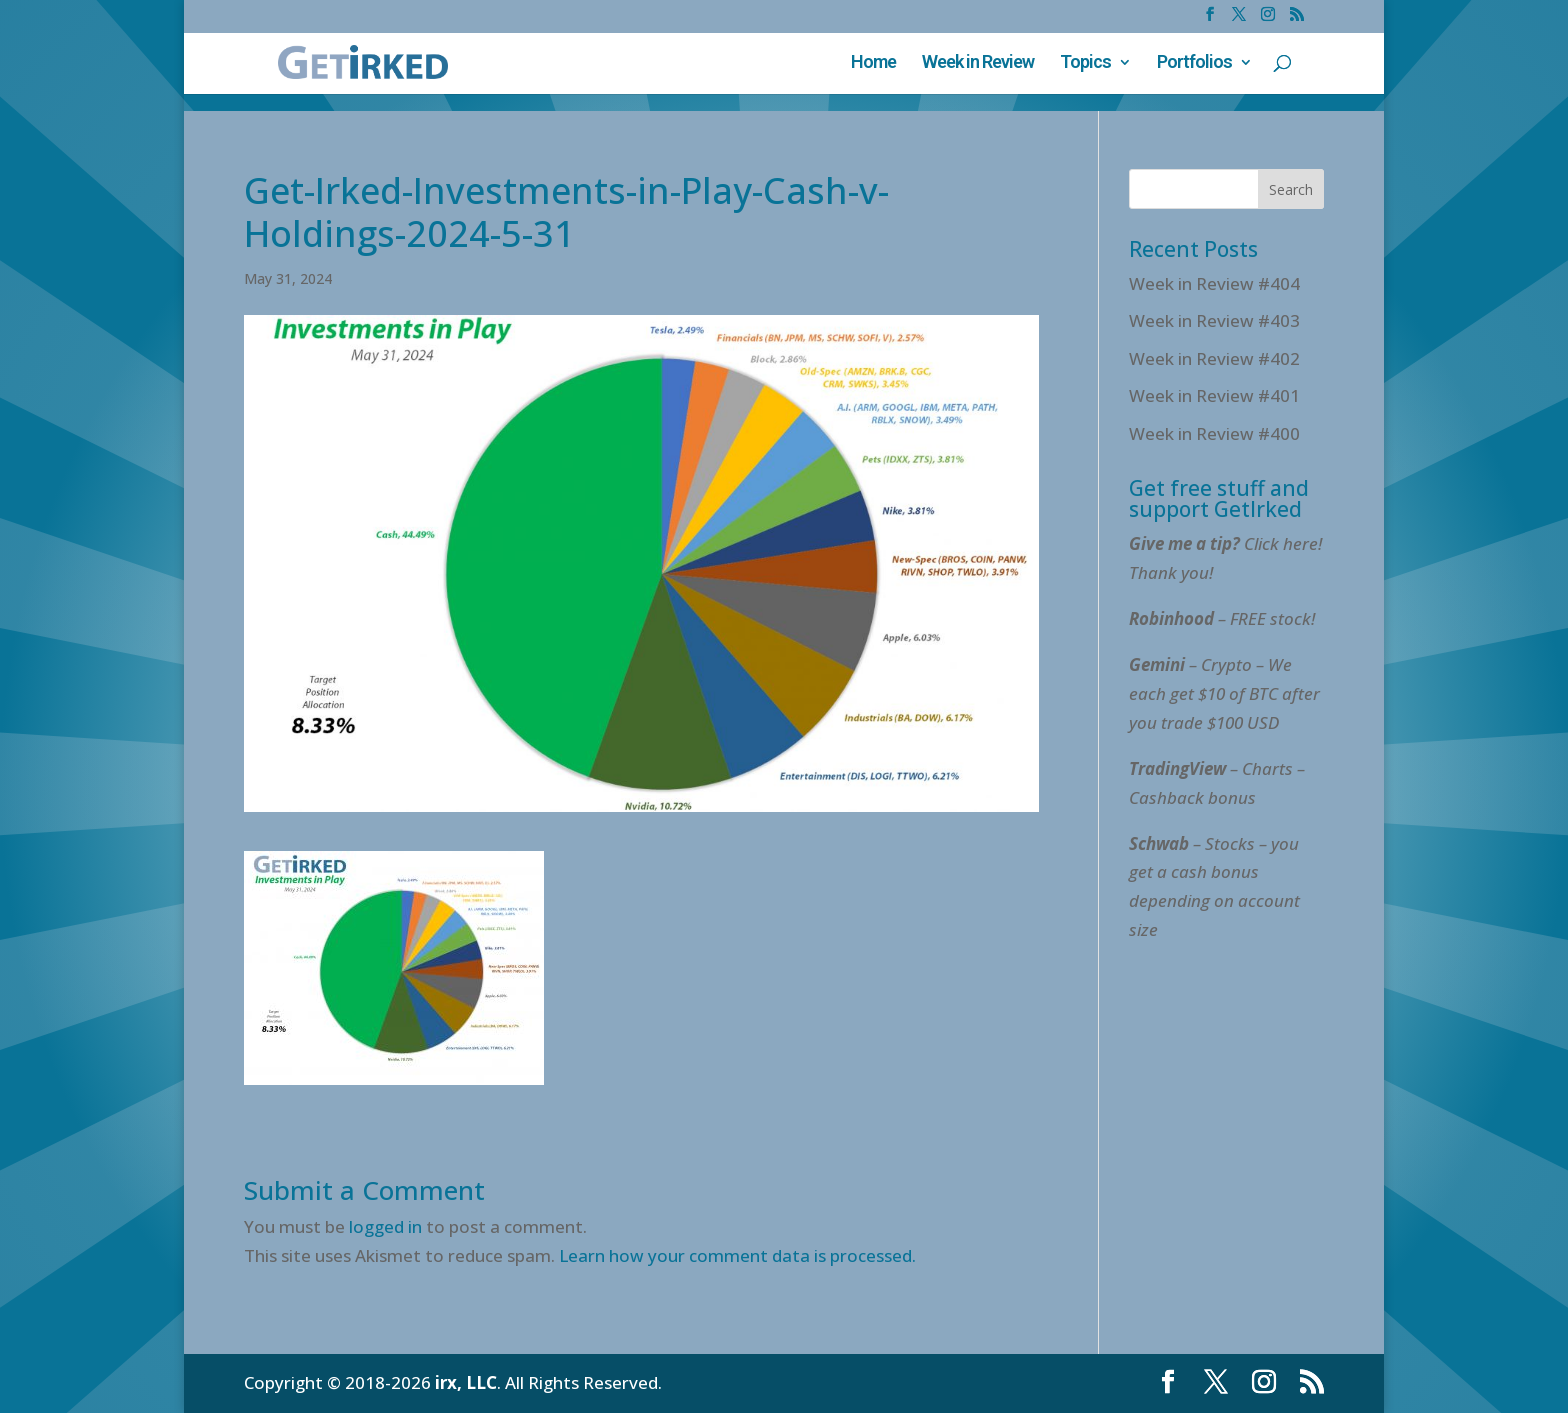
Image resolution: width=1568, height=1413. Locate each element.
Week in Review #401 (1214, 395)
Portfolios (1194, 63)
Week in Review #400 (1214, 433)
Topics (1085, 63)
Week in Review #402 (1214, 358)
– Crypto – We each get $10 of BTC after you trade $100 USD (1224, 693)
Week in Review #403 (1214, 320)
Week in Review (978, 63)
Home (873, 63)
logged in (385, 1226)
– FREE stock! (1222, 618)
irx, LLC (466, 1382)
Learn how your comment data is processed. (737, 1255)
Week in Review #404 (1214, 283)
